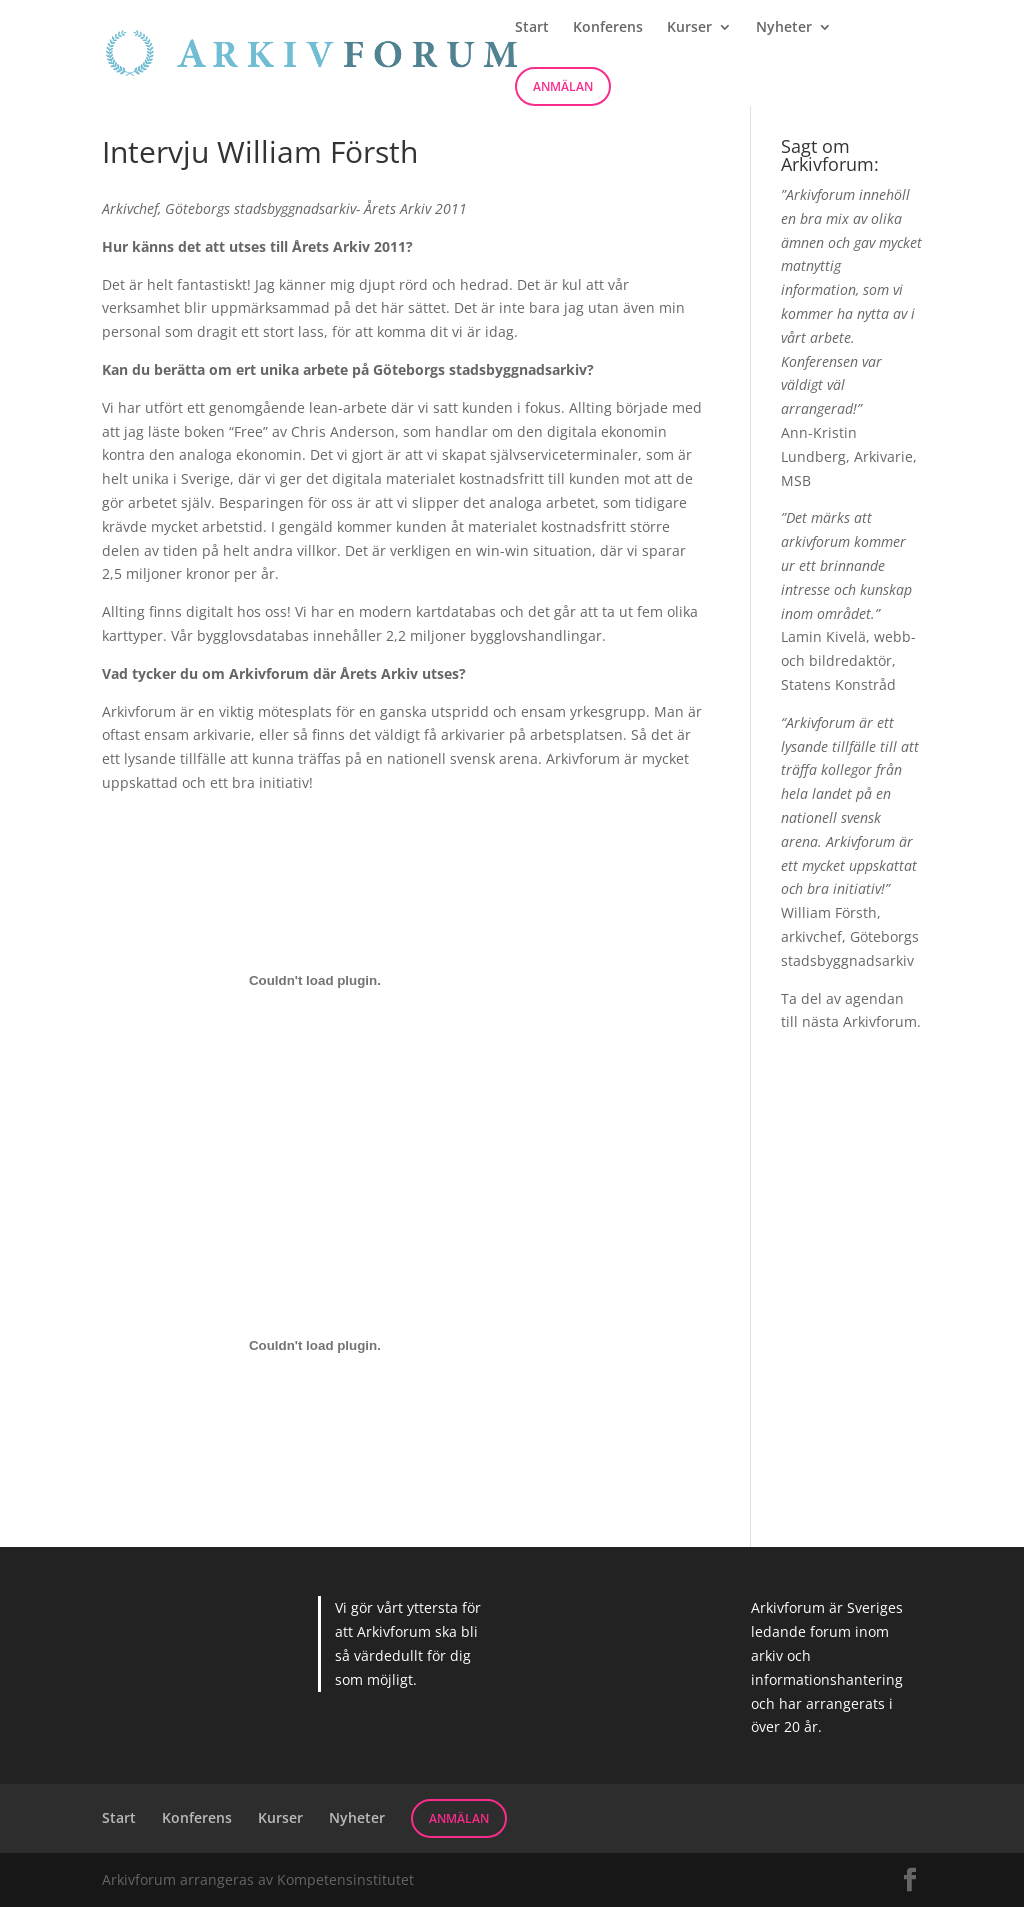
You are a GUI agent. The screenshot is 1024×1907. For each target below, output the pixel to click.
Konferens (608, 28)
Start (532, 28)
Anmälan (563, 86)
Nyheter (784, 28)
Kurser (689, 28)
